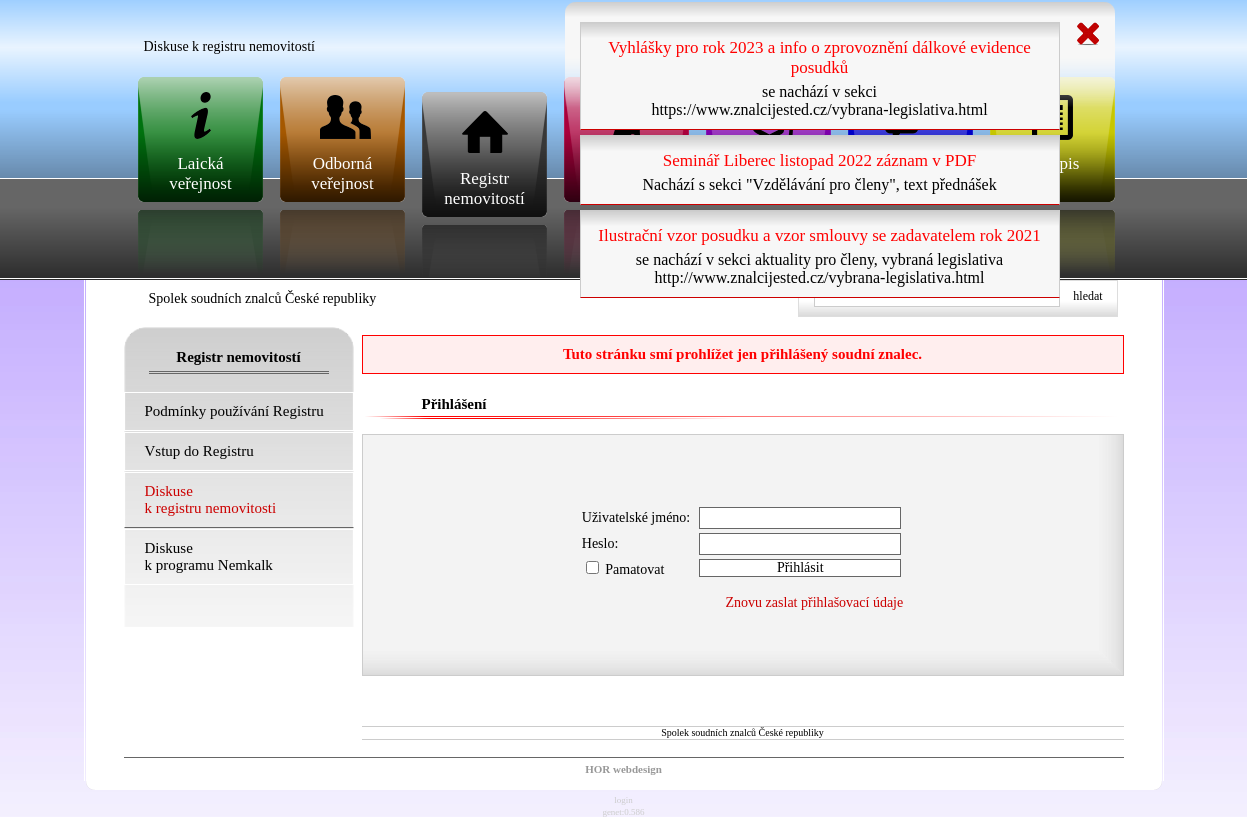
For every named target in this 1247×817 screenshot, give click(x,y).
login (623, 800)
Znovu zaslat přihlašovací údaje (815, 602)
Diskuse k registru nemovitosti (211, 499)
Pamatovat (625, 569)
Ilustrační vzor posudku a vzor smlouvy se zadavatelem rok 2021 (819, 235)
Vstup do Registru (199, 451)
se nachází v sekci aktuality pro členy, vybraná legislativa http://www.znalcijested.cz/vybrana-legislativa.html (819, 268)
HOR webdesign (623, 769)
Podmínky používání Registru (234, 411)
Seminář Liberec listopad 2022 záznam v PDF (819, 160)
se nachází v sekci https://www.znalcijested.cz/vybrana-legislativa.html (819, 100)
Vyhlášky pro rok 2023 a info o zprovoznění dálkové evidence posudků (819, 57)
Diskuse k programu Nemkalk (209, 556)
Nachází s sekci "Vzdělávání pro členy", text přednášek (819, 184)
